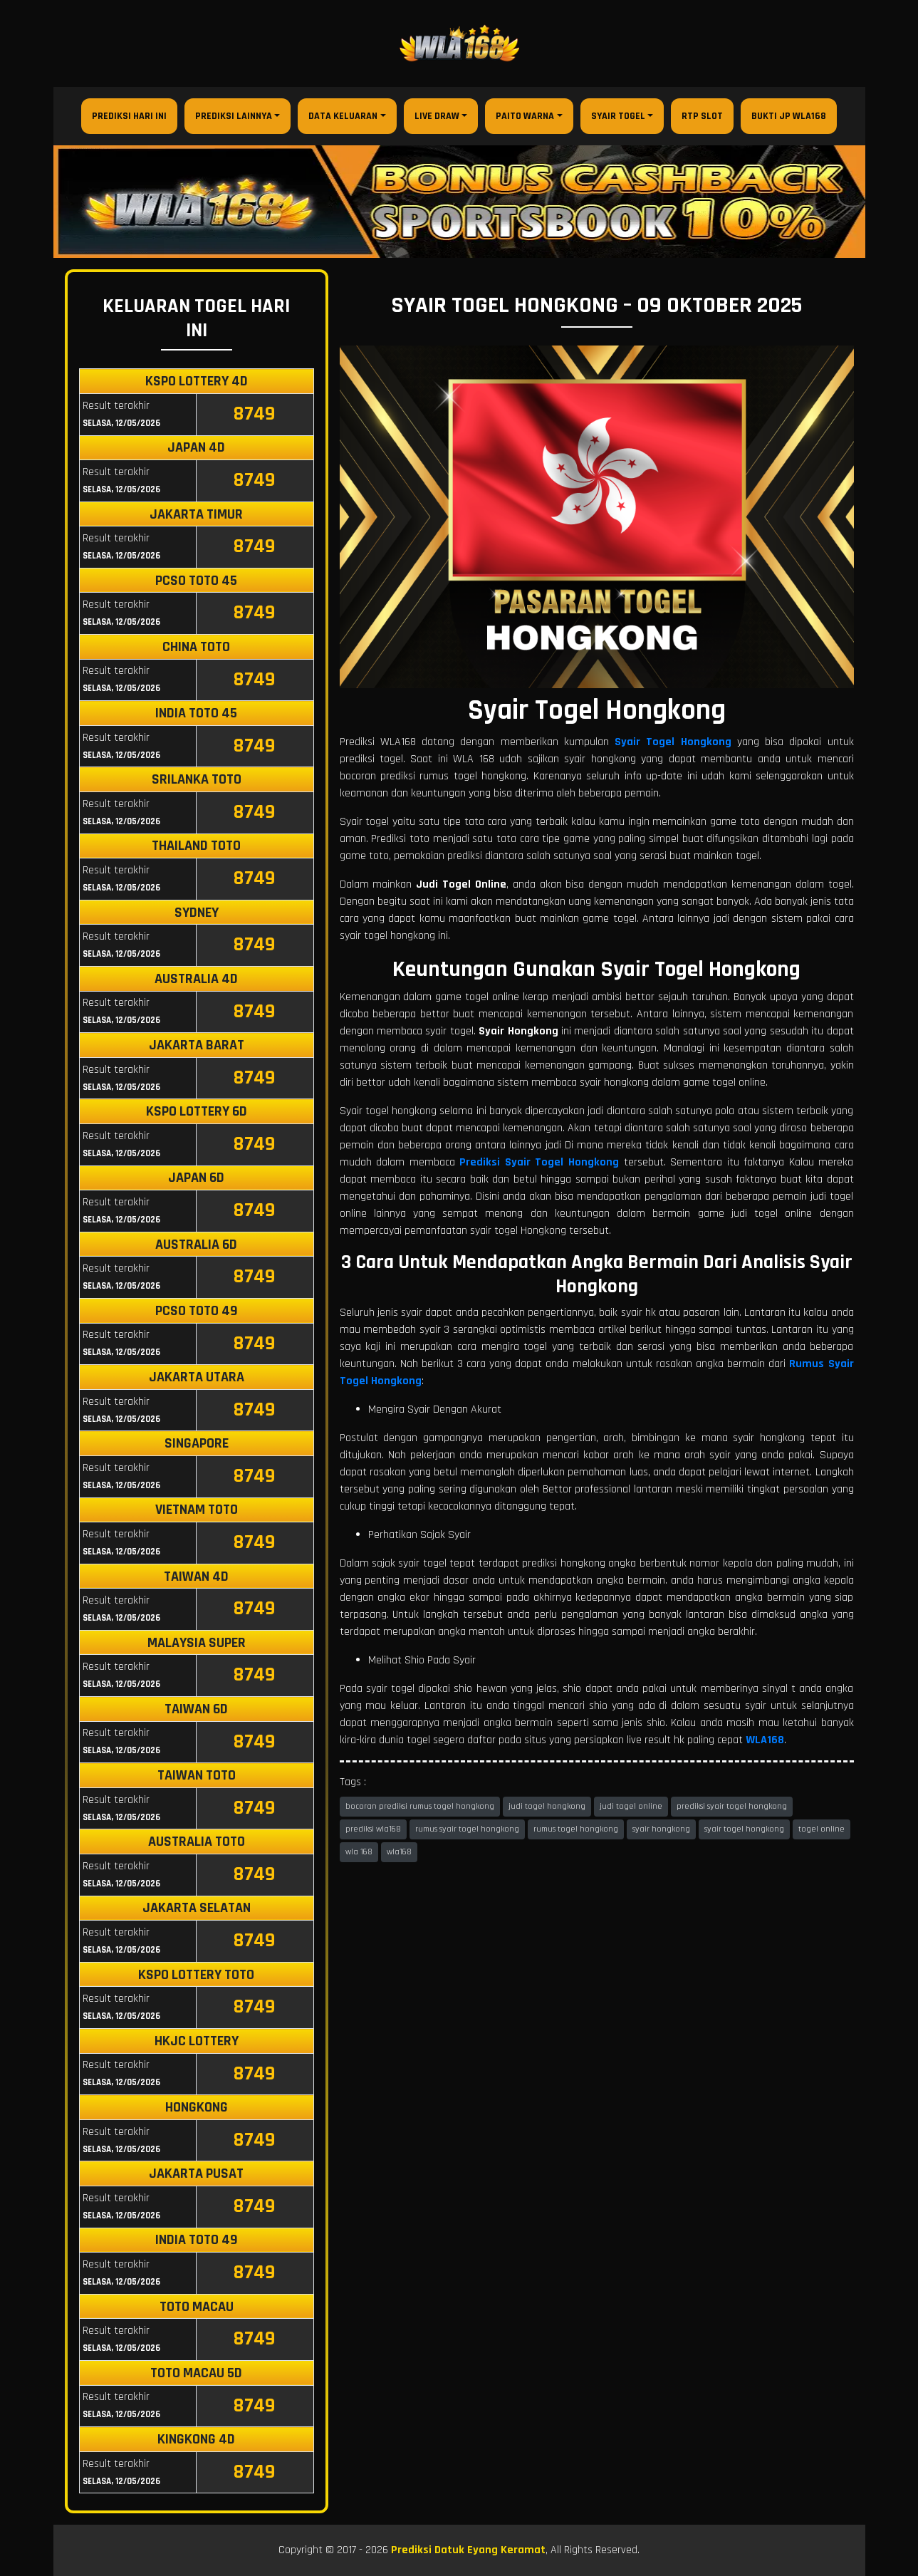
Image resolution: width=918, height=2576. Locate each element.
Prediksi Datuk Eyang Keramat (468, 2550)
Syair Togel (618, 116)
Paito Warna (525, 116)
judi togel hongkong (546, 1806)
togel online (821, 1829)
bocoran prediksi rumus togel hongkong (419, 1806)
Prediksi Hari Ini (129, 116)
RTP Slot (702, 116)
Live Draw (436, 116)
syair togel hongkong (744, 1829)
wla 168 (358, 1852)
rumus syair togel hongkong (467, 1829)
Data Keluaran (342, 116)
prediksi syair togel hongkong (732, 1806)
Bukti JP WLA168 (788, 116)
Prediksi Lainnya (233, 116)
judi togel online (631, 1806)
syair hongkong (661, 1829)
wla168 (399, 1852)
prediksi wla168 (373, 1829)
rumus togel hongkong (575, 1829)
